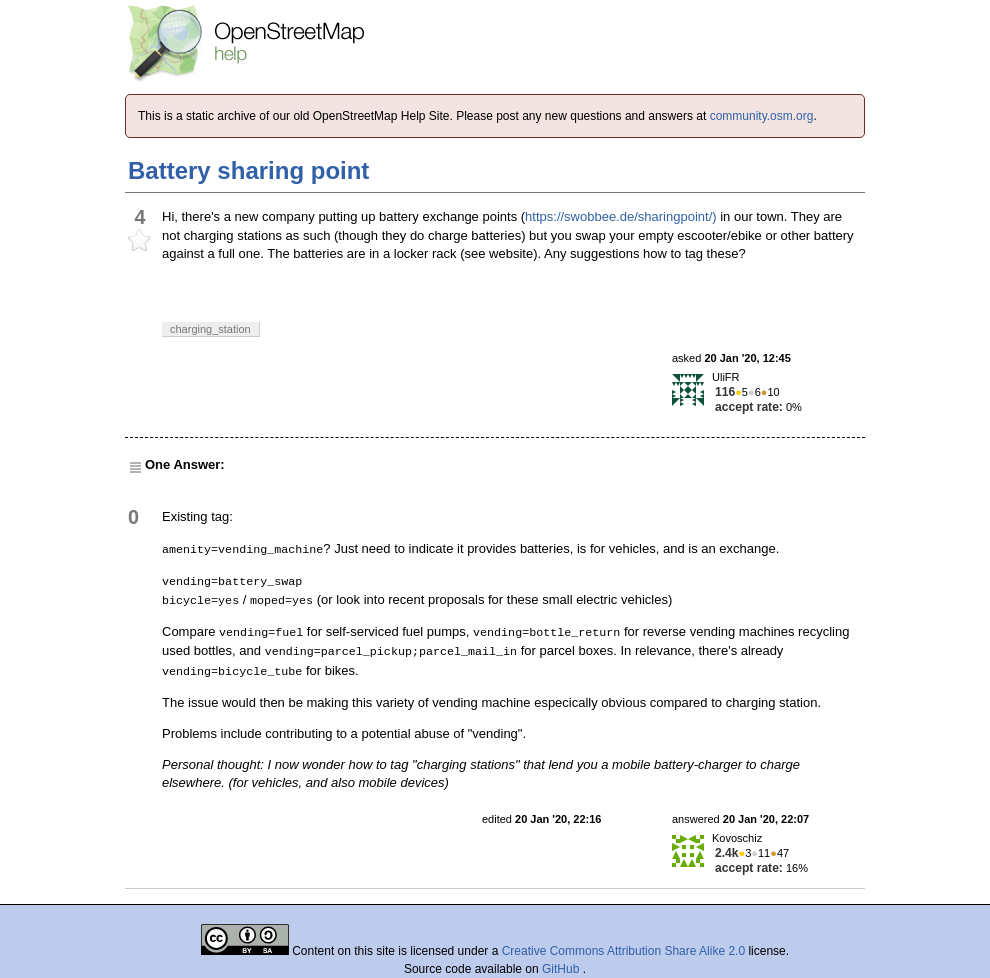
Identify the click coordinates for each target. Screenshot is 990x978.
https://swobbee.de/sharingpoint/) (621, 216)
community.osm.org (762, 116)
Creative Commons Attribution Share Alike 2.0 (623, 951)
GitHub (562, 969)
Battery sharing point (248, 170)
